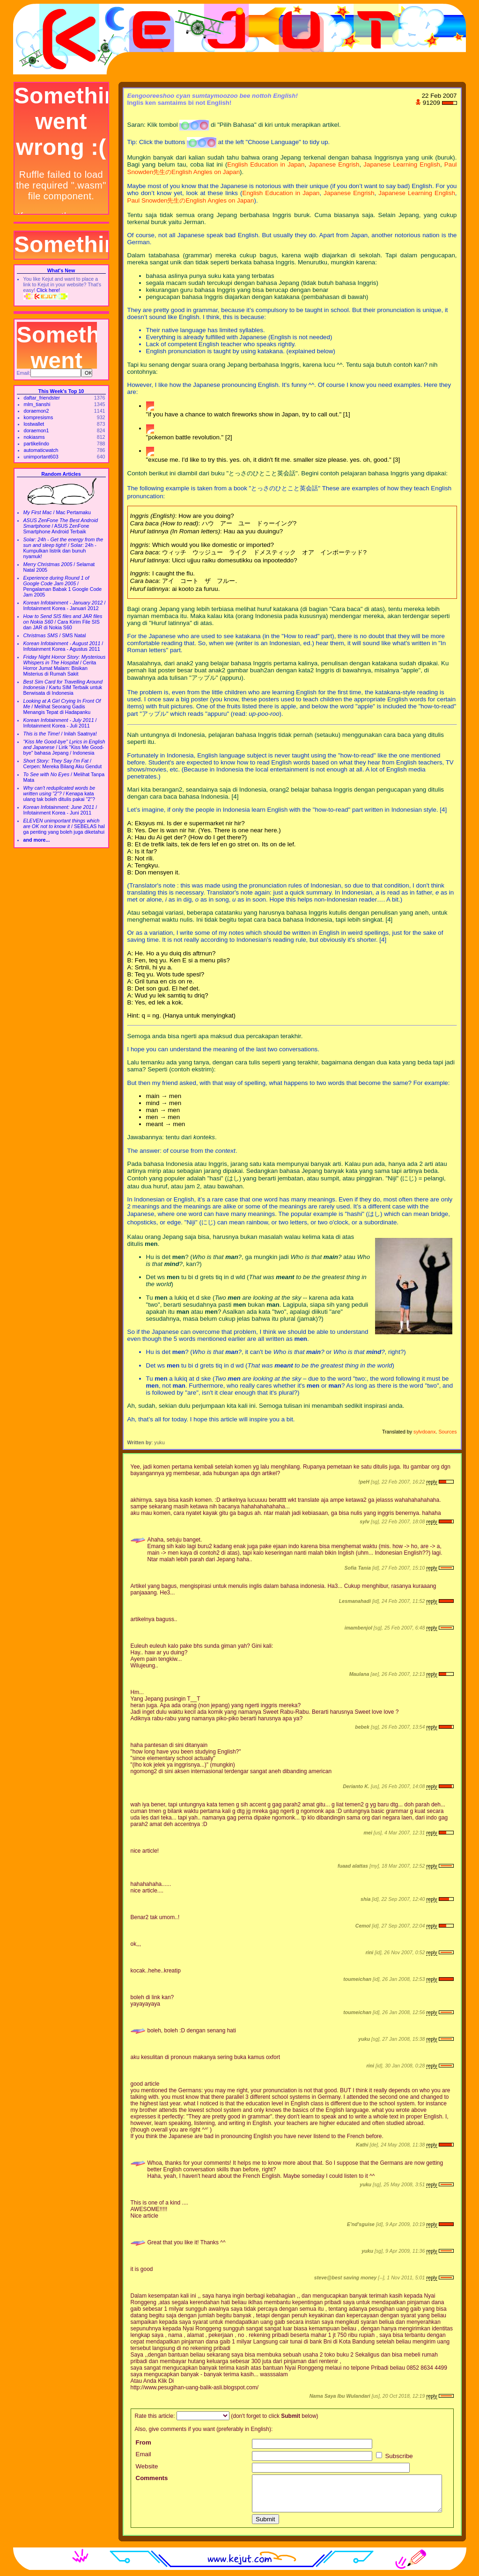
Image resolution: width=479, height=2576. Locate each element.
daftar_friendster (42, 397)
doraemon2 (36, 411)
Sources (447, 1431)
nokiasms (34, 437)
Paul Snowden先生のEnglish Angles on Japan (190, 200)
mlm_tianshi (37, 404)
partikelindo (37, 443)
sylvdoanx (424, 1431)
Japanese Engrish (334, 164)
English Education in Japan (265, 164)
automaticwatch (41, 450)
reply (431, 1481)
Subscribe (394, 2456)
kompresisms (38, 417)
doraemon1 (36, 430)
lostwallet (34, 424)
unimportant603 (41, 456)
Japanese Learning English (401, 164)
